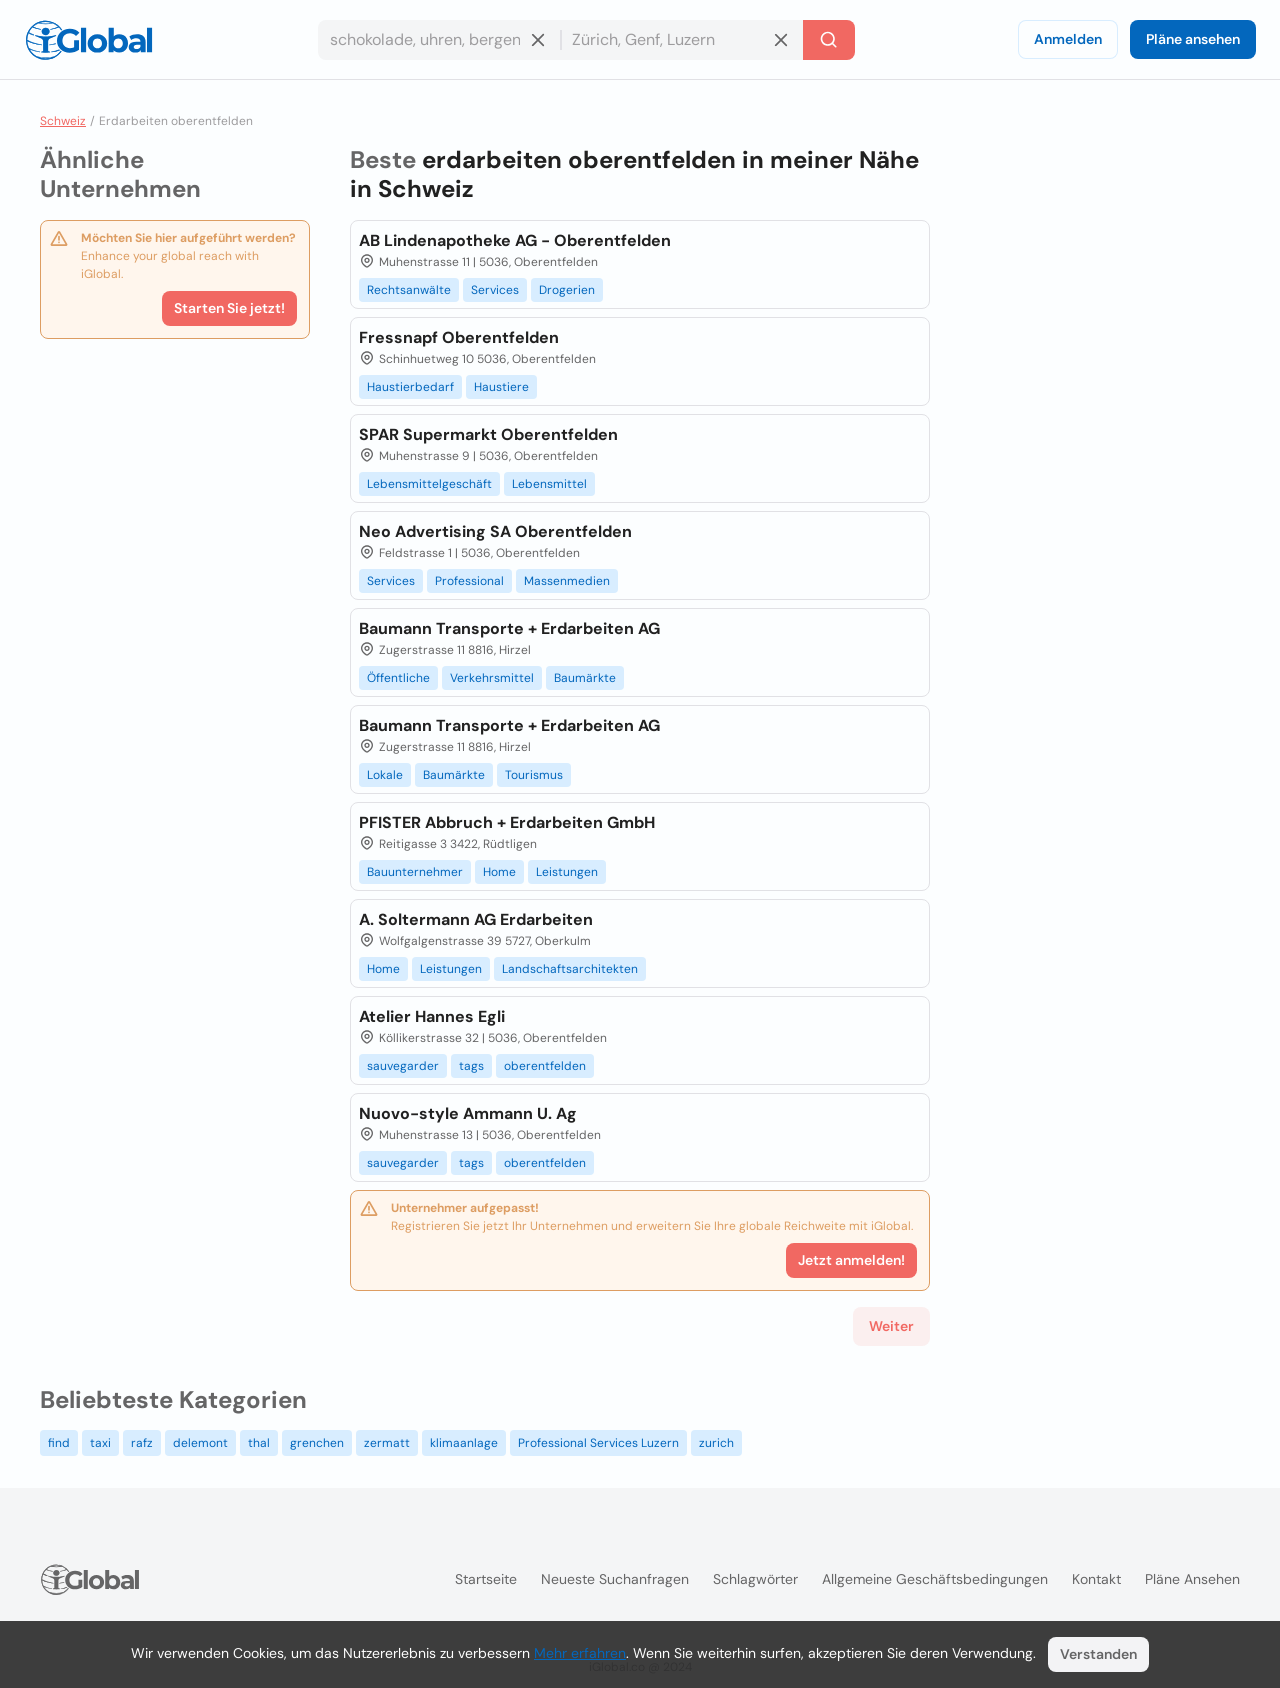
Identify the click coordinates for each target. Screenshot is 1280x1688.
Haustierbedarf (410, 387)
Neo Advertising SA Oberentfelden (495, 531)
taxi (100, 1443)
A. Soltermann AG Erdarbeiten (476, 919)
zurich (716, 1443)
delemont (200, 1443)
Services (495, 290)
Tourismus (534, 775)
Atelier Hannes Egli (432, 1016)
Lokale (385, 775)
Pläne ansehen (1193, 39)
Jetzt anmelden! (851, 1260)
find (59, 1443)
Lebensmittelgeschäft (429, 484)
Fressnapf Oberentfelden (459, 337)
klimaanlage (464, 1443)
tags (471, 1066)
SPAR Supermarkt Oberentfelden (488, 434)
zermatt (387, 1443)
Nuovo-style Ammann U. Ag (468, 1113)
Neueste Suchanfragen (615, 1579)
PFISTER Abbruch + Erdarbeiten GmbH (507, 822)
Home (499, 872)
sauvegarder (403, 1066)
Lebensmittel (549, 484)
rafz (142, 1443)
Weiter (891, 1326)
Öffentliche (398, 678)
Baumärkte (585, 678)
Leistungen (567, 872)
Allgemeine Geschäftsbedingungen (935, 1579)
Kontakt (1096, 1579)
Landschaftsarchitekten (570, 969)
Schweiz (63, 121)
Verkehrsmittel (492, 678)
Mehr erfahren (580, 1653)
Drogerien (567, 290)
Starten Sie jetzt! (229, 308)
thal (259, 1443)
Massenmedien (567, 581)
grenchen (317, 1443)
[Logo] (89, 40)
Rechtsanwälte (409, 290)
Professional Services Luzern (598, 1443)
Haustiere (501, 387)
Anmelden (1068, 39)
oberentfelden (545, 1066)
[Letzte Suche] (829, 40)
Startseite (486, 1579)
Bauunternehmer (415, 872)
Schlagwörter (755, 1579)
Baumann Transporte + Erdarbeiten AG (509, 628)
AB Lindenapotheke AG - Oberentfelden (515, 240)
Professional (469, 581)
